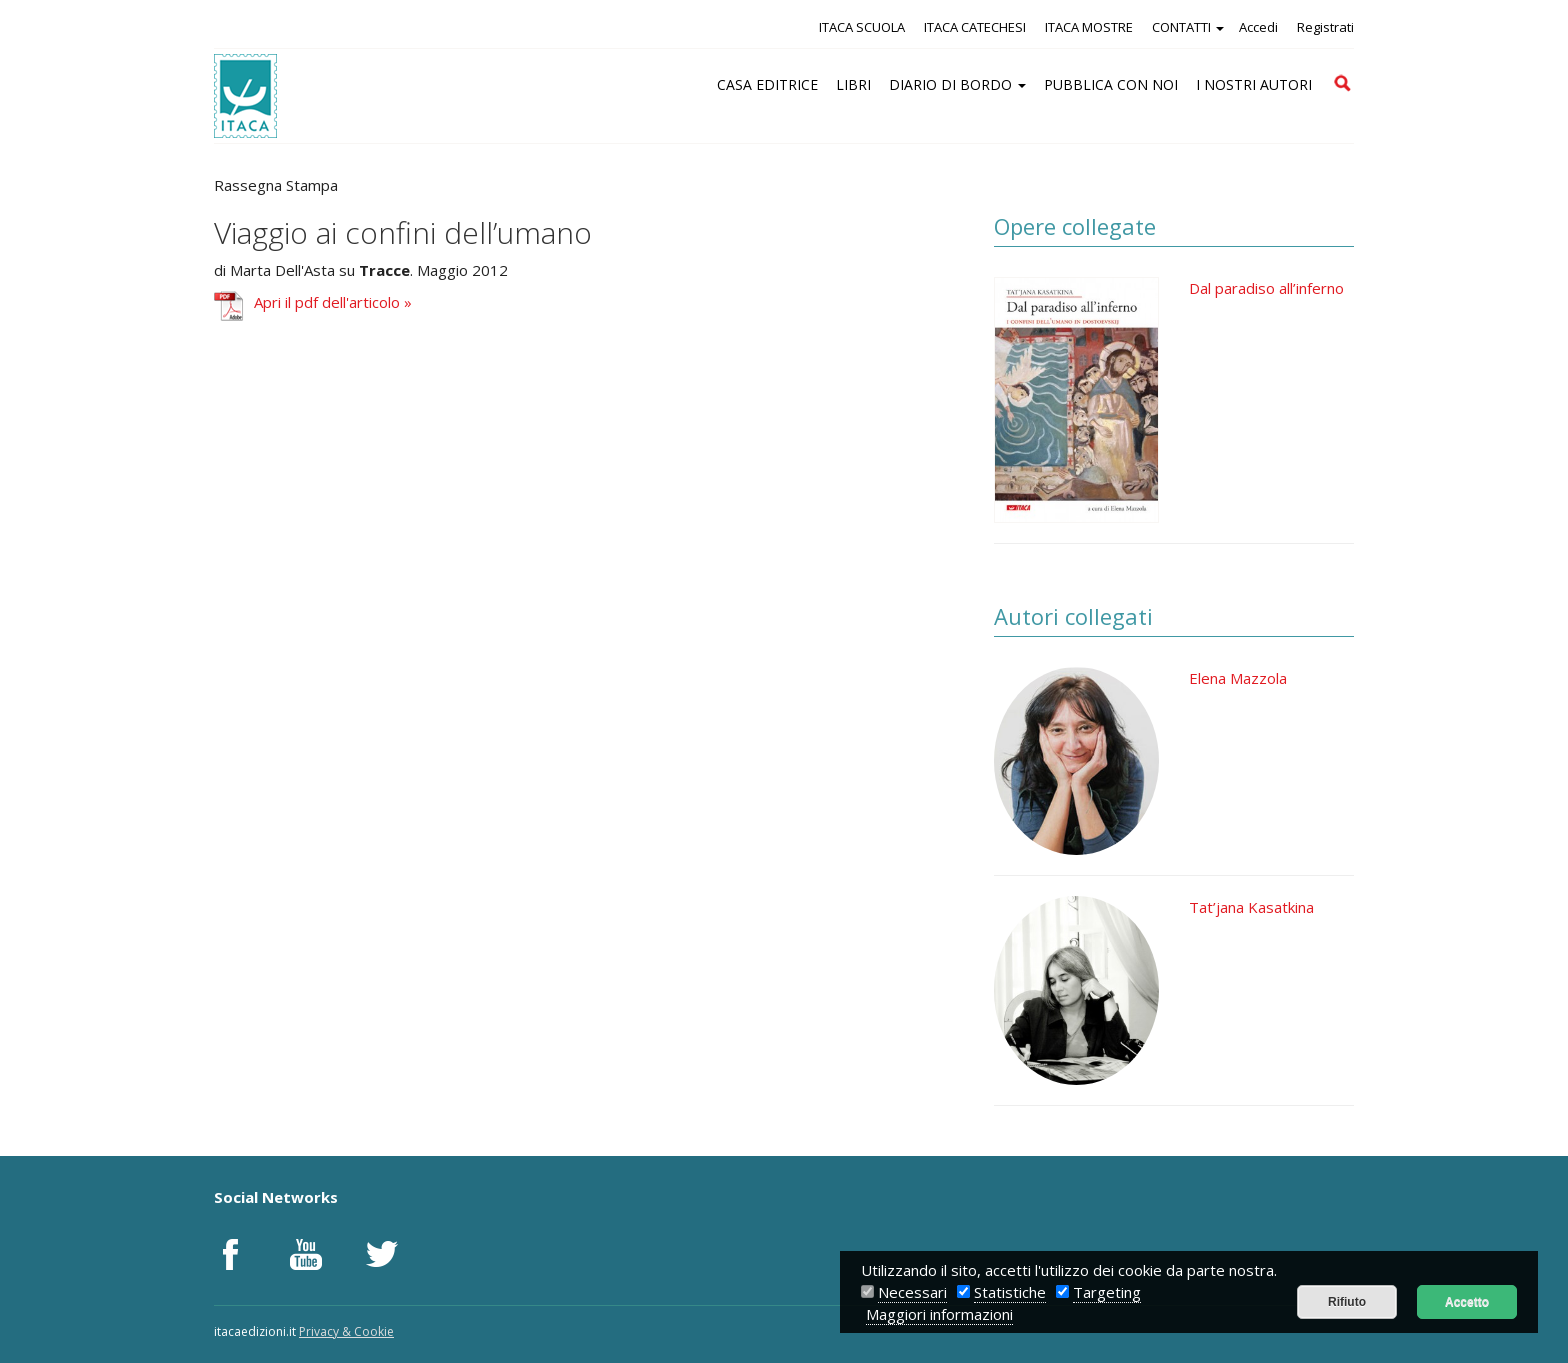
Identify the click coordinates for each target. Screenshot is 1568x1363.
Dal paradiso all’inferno (1266, 288)
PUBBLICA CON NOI (1111, 84)
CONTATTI (1188, 27)
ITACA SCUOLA (862, 27)
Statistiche (1010, 1292)
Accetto (1467, 1302)
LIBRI (853, 84)
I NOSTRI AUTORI (1254, 84)
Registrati (1325, 27)
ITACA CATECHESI (975, 27)
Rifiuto (1347, 1302)
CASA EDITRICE (767, 84)
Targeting (1107, 1292)
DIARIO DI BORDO (957, 84)
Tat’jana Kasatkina (1251, 907)
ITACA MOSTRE (1089, 27)
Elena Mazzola (1238, 678)
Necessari (912, 1292)
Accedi (1258, 27)
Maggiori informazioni (939, 1314)
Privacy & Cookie (346, 1331)
